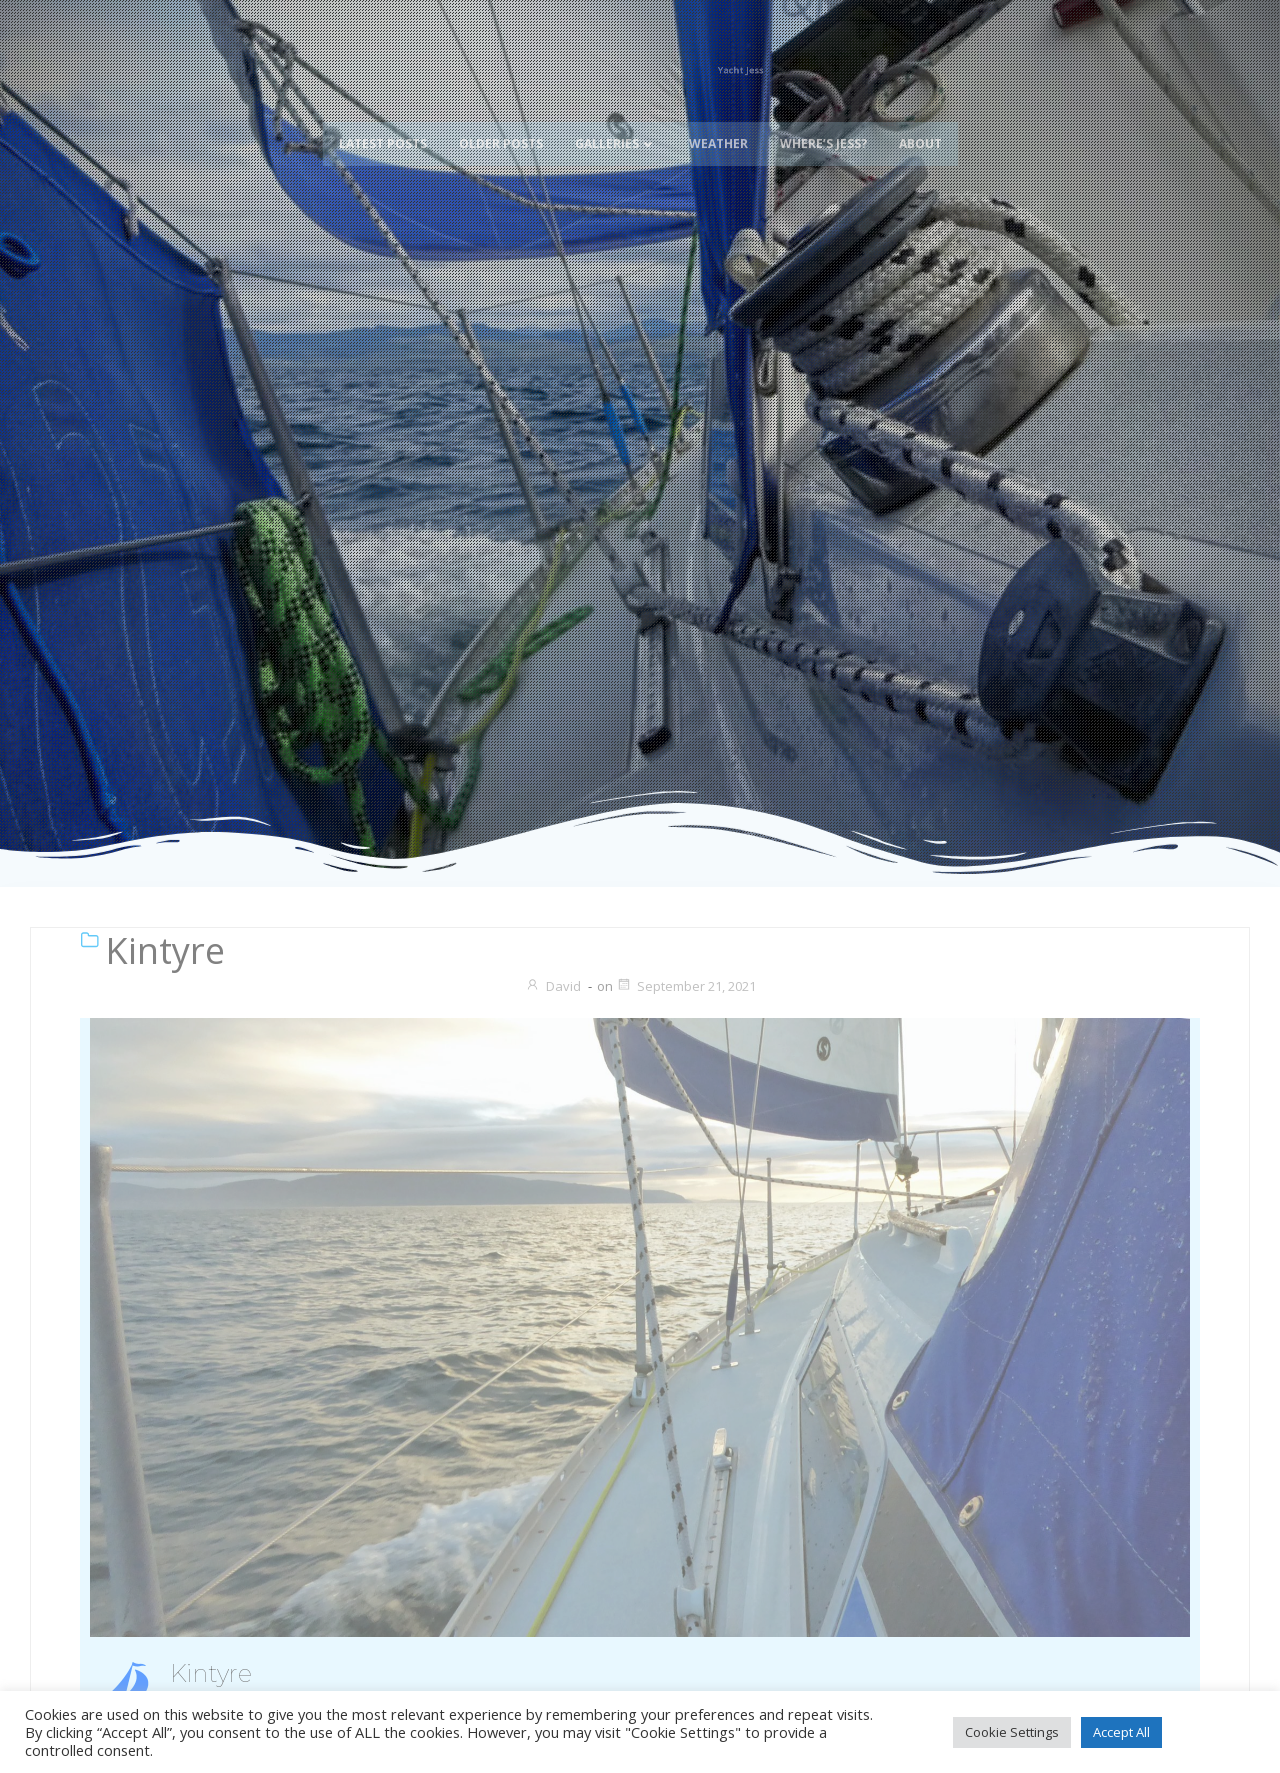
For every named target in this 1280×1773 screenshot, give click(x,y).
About (920, 122)
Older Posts (501, 122)
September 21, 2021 (686, 986)
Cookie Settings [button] (1012, 1732)
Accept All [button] (1121, 1732)
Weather (718, 122)
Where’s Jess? (823, 122)
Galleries (616, 122)
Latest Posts (383, 122)
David (553, 986)
